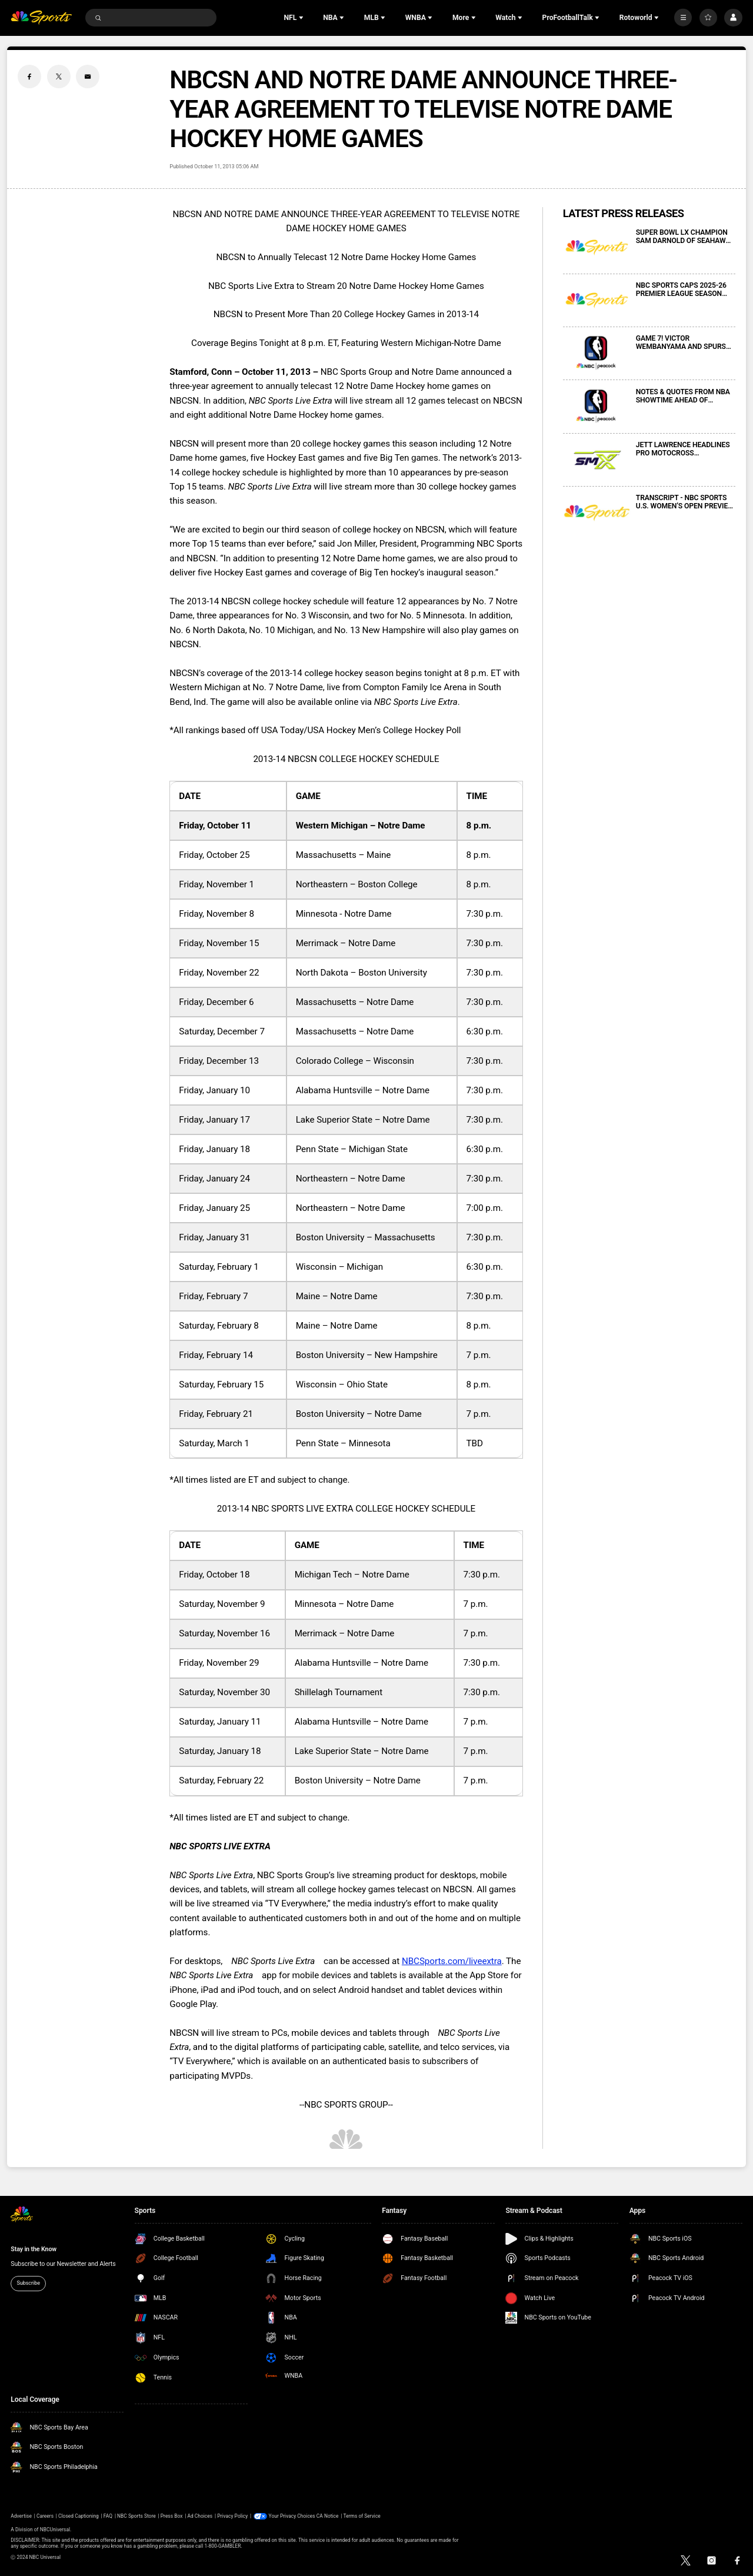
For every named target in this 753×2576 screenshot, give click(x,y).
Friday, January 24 (214, 1178)
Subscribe (28, 2283)
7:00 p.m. (485, 1208)
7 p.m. (479, 1355)
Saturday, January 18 (220, 1751)
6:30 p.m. (485, 1031)
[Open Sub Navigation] (302, 17)
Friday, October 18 (214, 1574)
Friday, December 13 (219, 1061)
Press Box (172, 2516)
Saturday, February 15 (221, 1384)
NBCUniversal (55, 2529)
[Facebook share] (29, 76)
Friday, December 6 (216, 1002)
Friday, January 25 (214, 1208)
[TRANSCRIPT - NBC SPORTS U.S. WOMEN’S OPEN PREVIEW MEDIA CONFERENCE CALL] (597, 513)
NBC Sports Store (136, 2516)
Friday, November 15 (219, 943)
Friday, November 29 (219, 1663)
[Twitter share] (59, 76)
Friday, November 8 (216, 913)
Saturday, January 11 (220, 1721)
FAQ (108, 2516)
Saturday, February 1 (219, 1267)
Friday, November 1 (216, 884)
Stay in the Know (33, 2249)
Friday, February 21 (216, 1414)
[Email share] (87, 76)
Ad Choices (199, 2516)
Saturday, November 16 (224, 1633)
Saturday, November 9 (222, 1604)
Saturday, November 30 (224, 1692)
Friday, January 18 (214, 1149)
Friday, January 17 (214, 1119)
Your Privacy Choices (292, 2516)
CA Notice (327, 2516)
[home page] (41, 17)
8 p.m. (479, 825)
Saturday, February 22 (221, 1780)
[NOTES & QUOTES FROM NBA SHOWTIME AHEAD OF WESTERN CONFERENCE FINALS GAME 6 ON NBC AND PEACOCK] (597, 407)
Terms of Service (362, 2516)
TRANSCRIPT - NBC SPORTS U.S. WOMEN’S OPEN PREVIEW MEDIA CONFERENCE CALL (685, 502)
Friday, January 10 (214, 1090)
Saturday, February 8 (219, 1325)
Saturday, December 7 (222, 1031)
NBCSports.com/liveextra (452, 1961)
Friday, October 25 (214, 855)
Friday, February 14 (216, 1355)
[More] (683, 17)
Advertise (21, 2516)
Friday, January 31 (214, 1237)
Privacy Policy (232, 2516)
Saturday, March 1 (214, 1443)
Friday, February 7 (213, 1296)
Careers (45, 2516)
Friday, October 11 (215, 825)
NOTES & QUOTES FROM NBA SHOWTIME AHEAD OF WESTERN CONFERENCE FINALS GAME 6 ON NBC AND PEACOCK (683, 396)
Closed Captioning (78, 2516)
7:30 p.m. (485, 913)
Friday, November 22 (219, 972)
